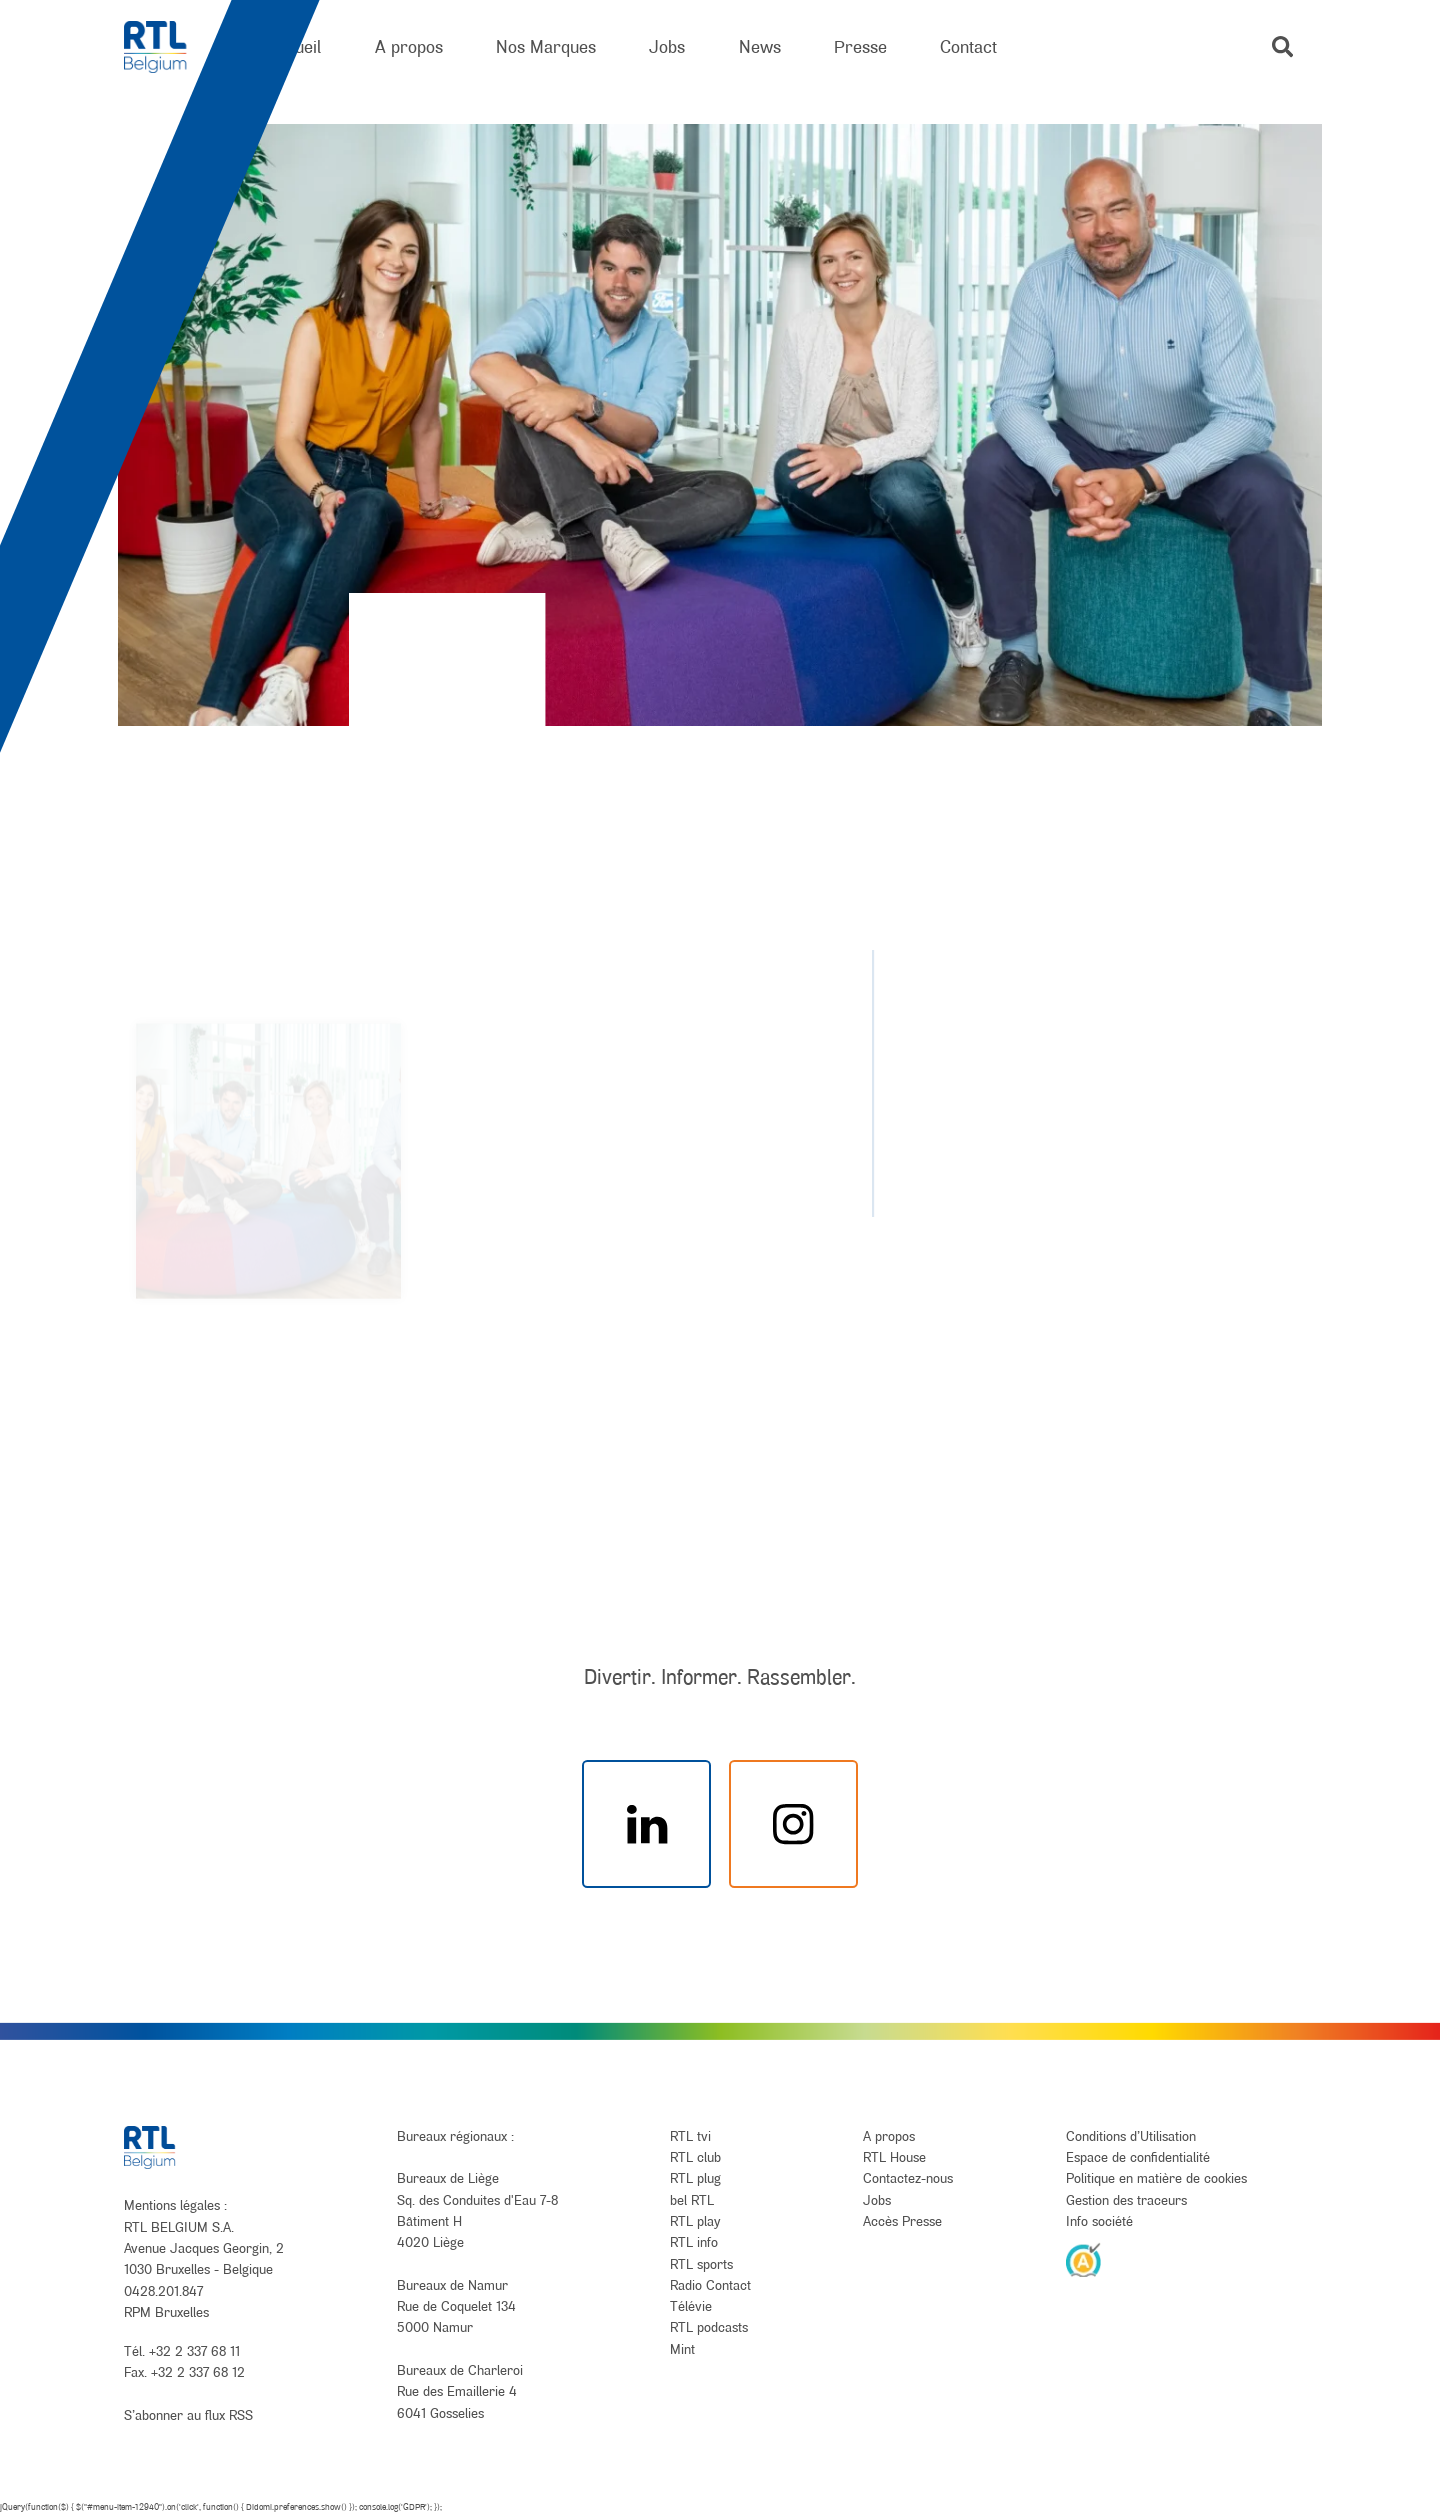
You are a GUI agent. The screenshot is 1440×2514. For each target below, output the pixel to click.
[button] (1282, 46)
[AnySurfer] (1084, 2259)
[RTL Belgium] (168, 47)
